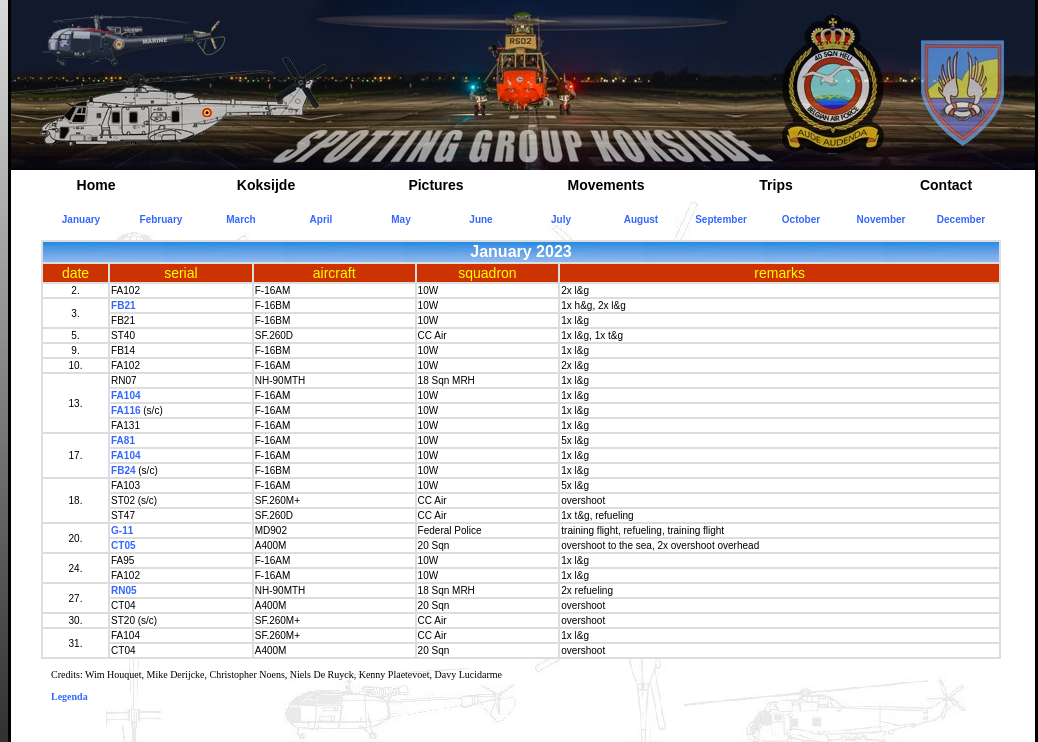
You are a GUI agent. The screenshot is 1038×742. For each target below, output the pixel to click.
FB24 (123, 470)
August (641, 219)
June (480, 219)
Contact (946, 185)
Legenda (69, 696)
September (721, 219)
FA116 (125, 410)
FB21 (123, 305)
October (801, 219)
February (161, 219)
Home (96, 185)
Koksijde (266, 185)
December (961, 219)
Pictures (435, 185)
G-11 (122, 530)
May (400, 219)
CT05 (123, 545)
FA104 (125, 395)
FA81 (123, 440)
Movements (605, 185)
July (561, 219)
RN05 (124, 590)
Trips (775, 185)
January (81, 219)
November (881, 219)
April (321, 219)
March (240, 219)
